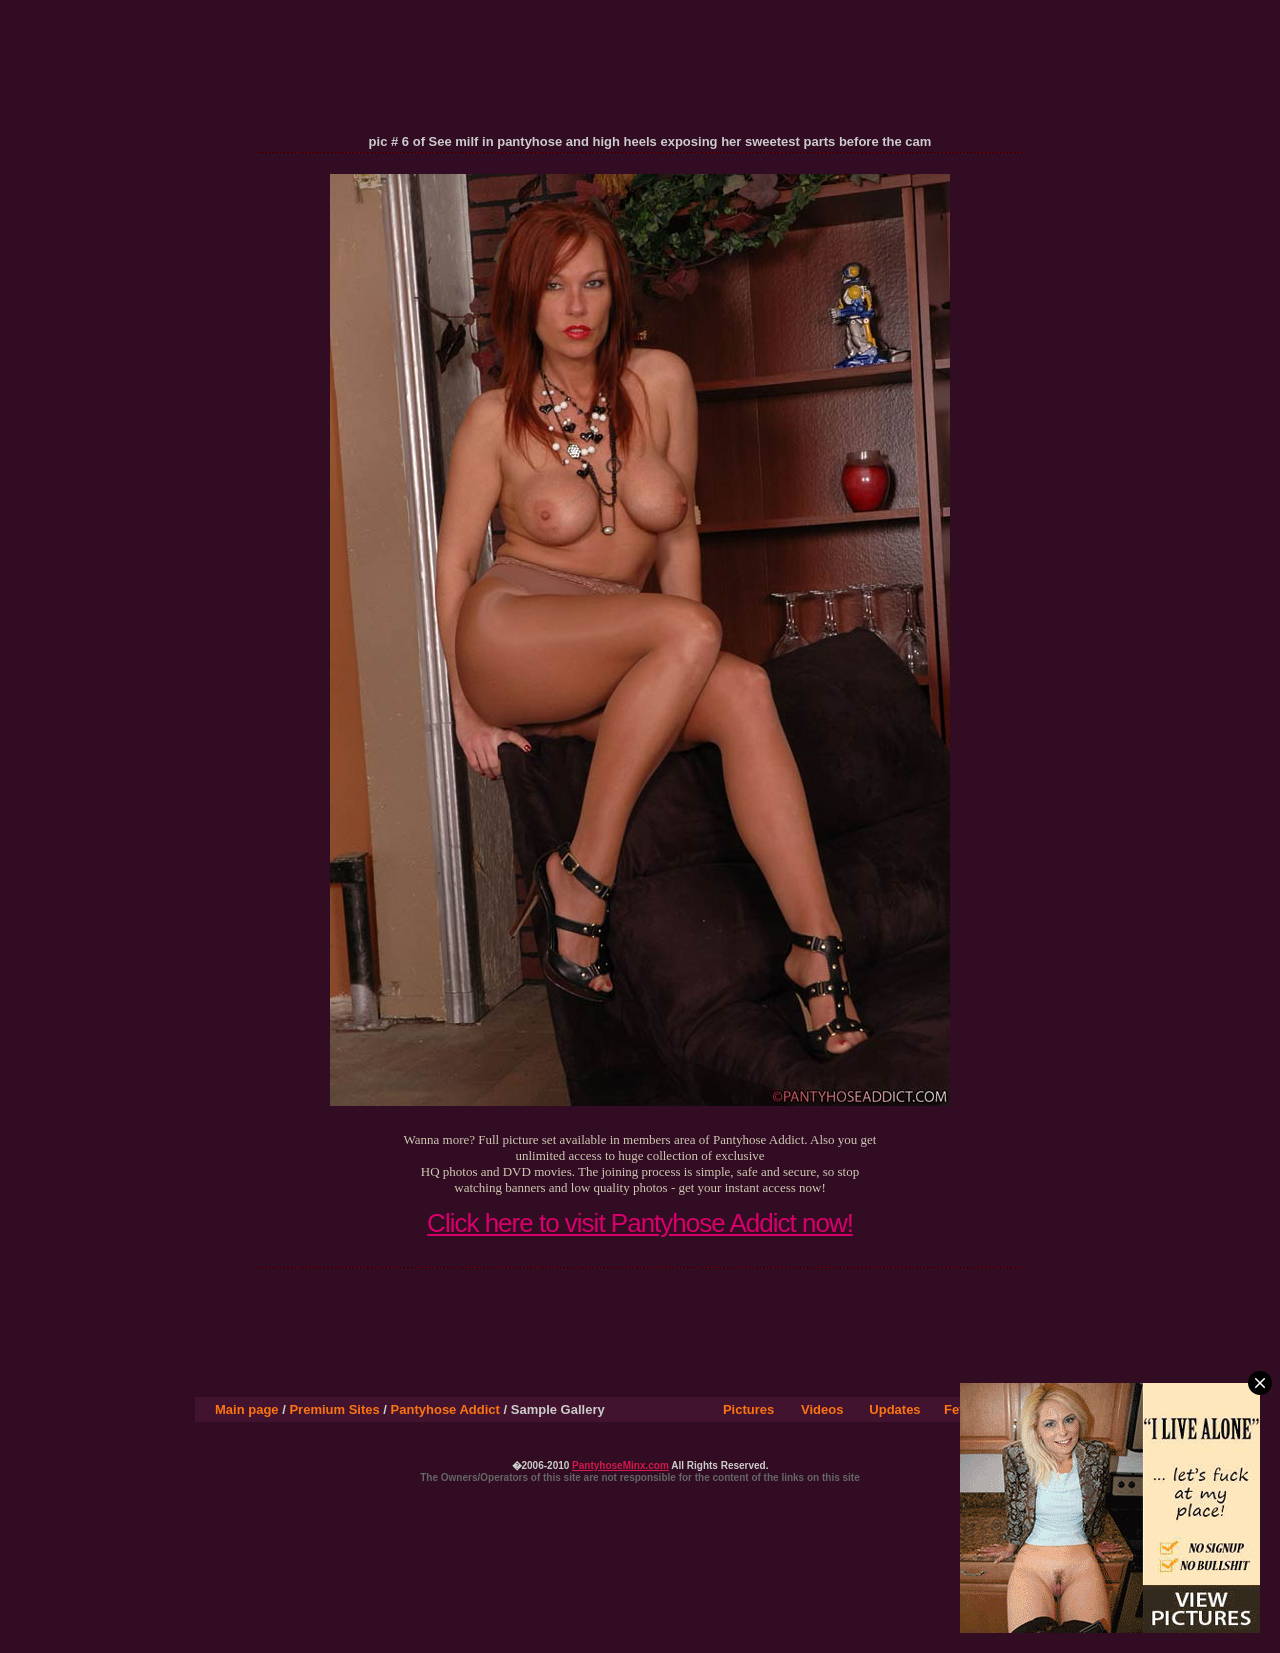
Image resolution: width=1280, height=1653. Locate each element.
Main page (247, 1409)
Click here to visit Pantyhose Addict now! (640, 1223)
